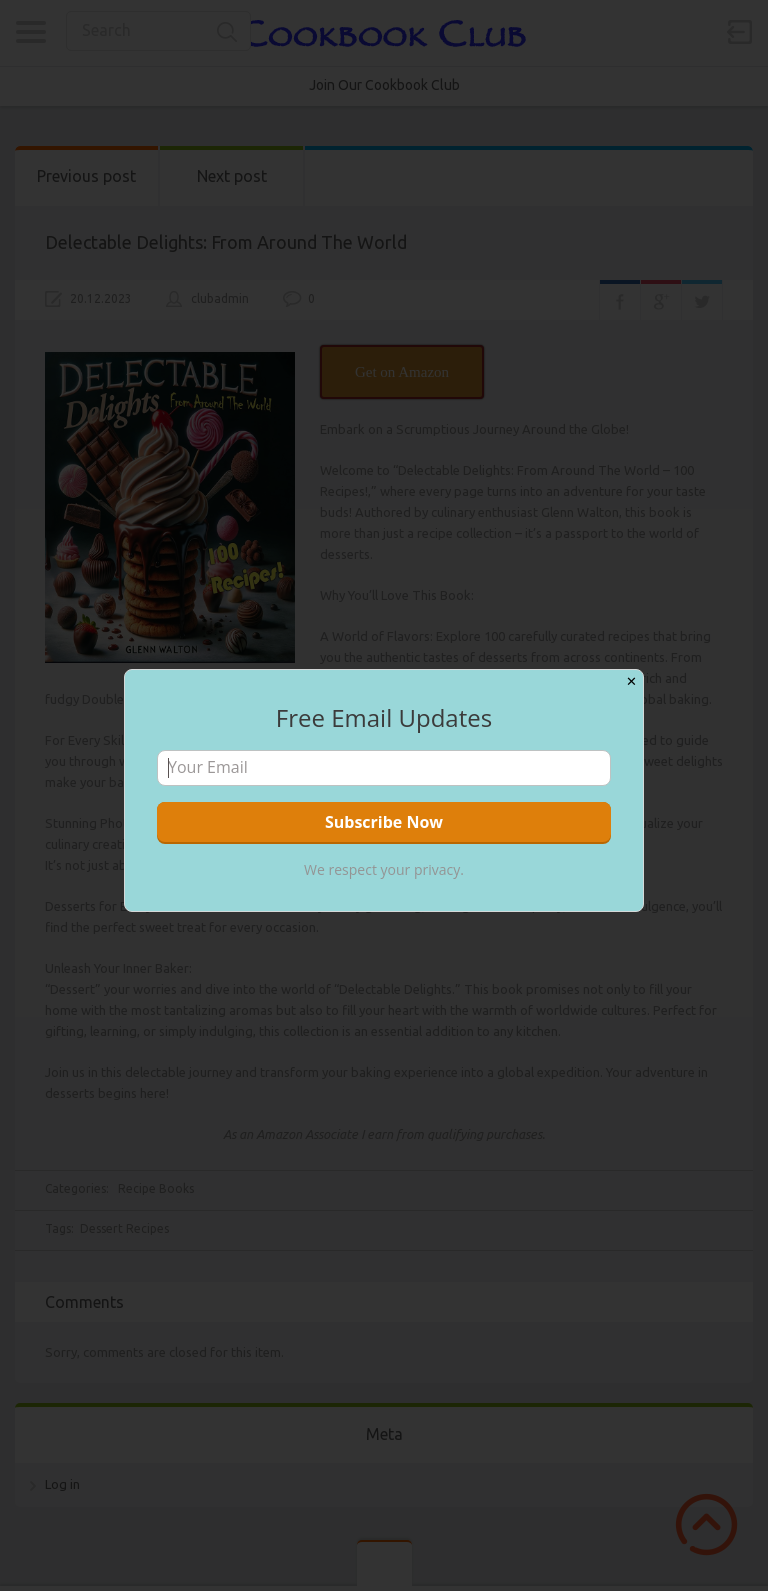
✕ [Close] (631, 681)
